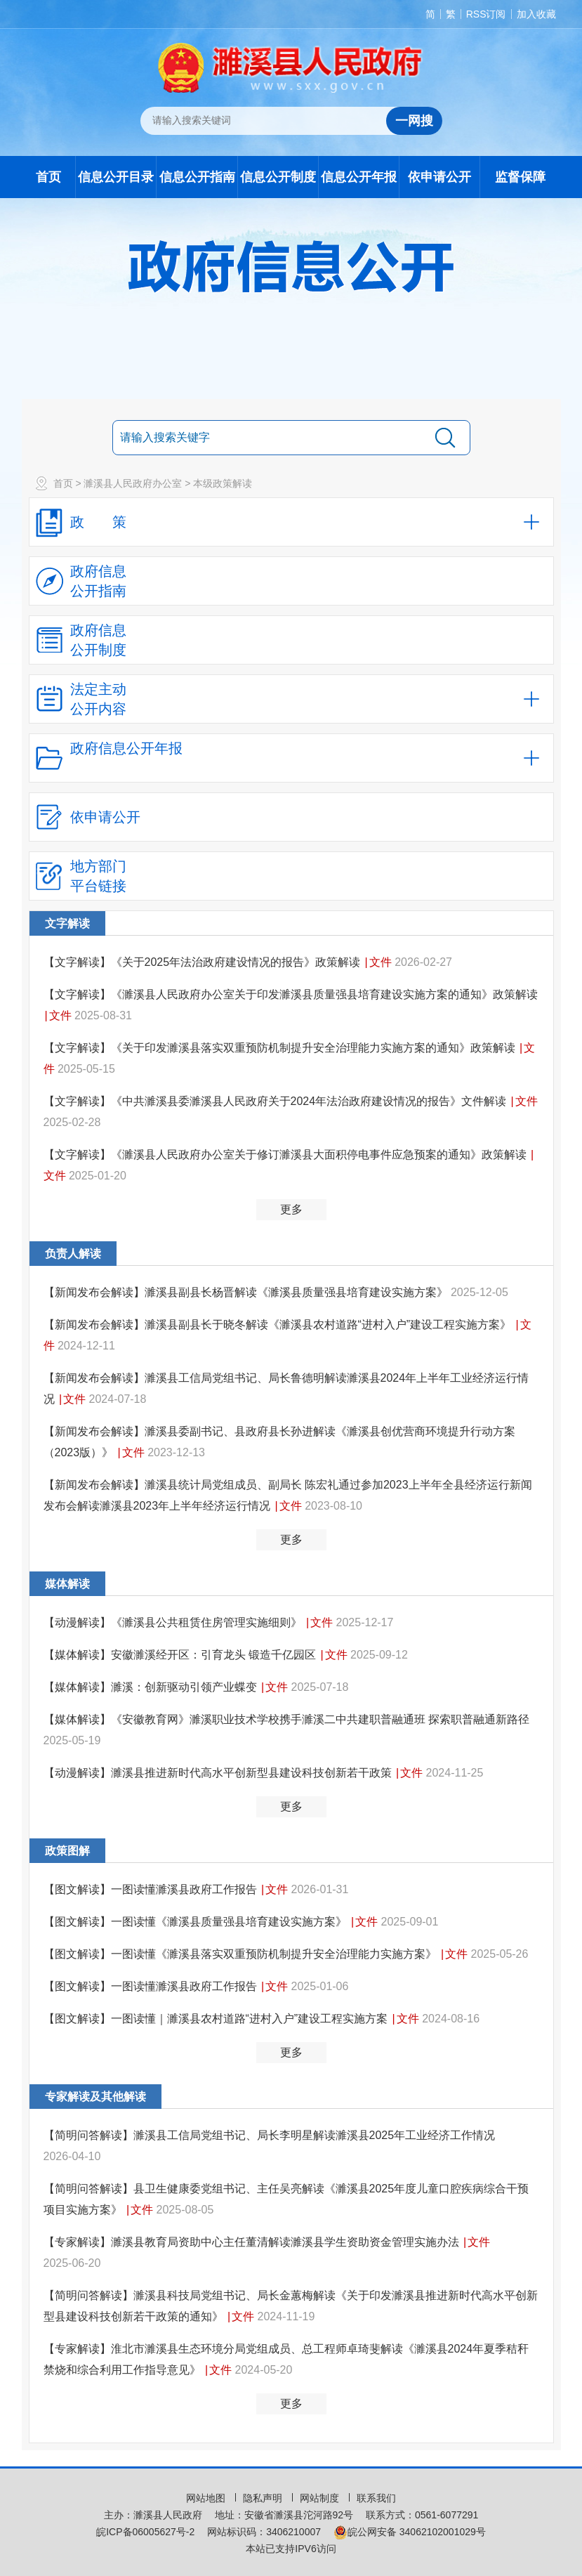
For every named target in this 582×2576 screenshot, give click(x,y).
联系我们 (376, 2498)
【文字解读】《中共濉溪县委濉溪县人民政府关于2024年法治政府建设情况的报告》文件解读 (277, 1101)
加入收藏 (536, 14)
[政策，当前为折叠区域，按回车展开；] (291, 522)
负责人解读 (73, 1254)
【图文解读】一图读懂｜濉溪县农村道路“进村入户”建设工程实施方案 (217, 2019)
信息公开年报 (359, 177)
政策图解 (67, 1851)
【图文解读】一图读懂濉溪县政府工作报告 (152, 1889)
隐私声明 (264, 2498)
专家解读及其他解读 (95, 2097)
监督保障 (520, 177)
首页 (48, 177)
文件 (380, 962)
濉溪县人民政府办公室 (133, 483)
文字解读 (67, 923)
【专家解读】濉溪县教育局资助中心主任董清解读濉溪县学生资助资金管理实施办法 (253, 2242)
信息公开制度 (278, 177)
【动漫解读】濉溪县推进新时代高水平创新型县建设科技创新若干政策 (219, 1773)
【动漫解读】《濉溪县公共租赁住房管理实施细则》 (174, 1622)
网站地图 (207, 2498)
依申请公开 (439, 177)
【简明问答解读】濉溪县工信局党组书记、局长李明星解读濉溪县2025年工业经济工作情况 (270, 2135)
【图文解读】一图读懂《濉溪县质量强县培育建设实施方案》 (197, 1922)
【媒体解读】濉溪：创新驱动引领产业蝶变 (152, 1687)
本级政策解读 (222, 483)
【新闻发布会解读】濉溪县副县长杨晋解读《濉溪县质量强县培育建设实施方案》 (247, 1292)
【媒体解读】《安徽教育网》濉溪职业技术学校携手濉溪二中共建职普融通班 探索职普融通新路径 (286, 1719)
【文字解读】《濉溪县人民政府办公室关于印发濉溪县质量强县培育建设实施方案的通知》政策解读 (291, 994)
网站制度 (321, 2498)
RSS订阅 (486, 14)
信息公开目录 (116, 177)
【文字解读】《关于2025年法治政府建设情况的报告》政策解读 (204, 962)
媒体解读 (67, 1584)
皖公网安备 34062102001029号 (409, 2531)
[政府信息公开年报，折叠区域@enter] (291, 758)
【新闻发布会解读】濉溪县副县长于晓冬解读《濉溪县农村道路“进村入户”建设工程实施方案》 (279, 1325)
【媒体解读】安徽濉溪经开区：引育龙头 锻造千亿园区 (181, 1655)
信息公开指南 (197, 177)
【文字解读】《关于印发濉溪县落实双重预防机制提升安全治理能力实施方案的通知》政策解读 (281, 1048)
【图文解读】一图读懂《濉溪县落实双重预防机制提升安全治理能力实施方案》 (241, 1954)
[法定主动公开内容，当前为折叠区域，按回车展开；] (291, 699)
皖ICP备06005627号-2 (145, 2531)
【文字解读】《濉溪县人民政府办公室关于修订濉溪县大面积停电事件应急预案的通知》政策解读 (286, 1154)
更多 (291, 1209)
